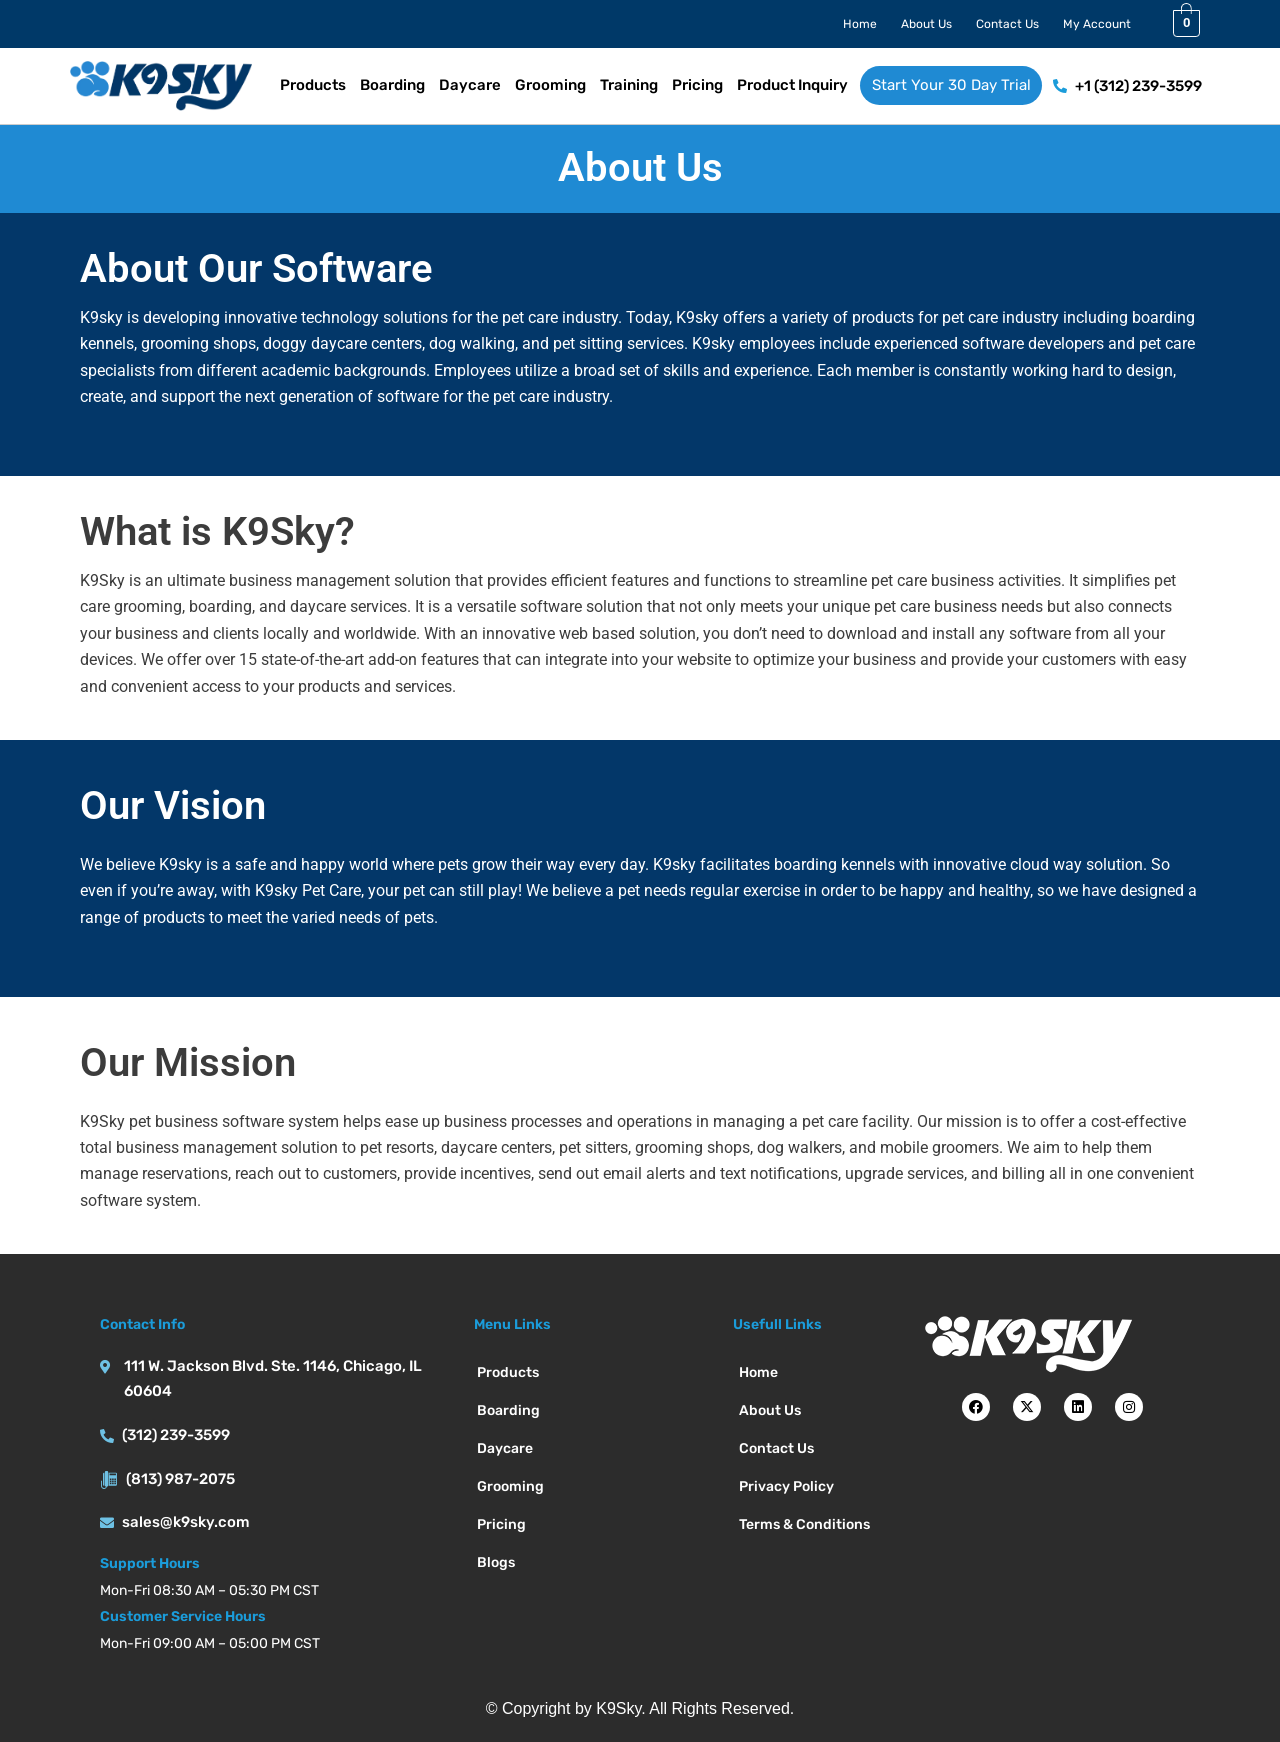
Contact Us (1007, 24)
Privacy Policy (786, 1486)
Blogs (496, 1562)
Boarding (392, 85)
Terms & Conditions (804, 1524)
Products (313, 85)
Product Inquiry (792, 85)
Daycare (470, 85)
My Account (1097, 24)
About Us (926, 24)
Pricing (697, 85)
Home (860, 24)
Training (629, 85)
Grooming (550, 85)
